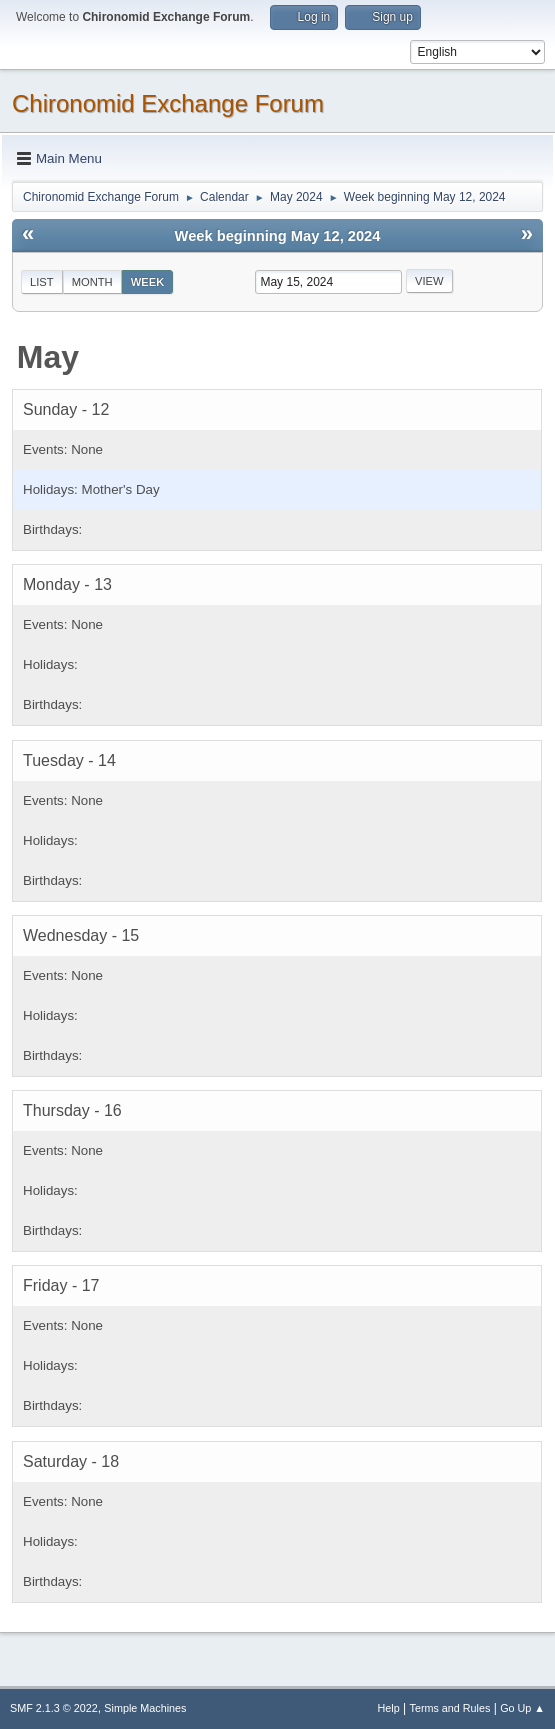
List (42, 282)
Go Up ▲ (522, 1708)
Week (148, 282)
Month (92, 282)
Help (389, 1708)
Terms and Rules (450, 1708)
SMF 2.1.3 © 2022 (54, 1708)
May (48, 357)
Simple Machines (145, 1708)
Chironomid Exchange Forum (168, 103)
